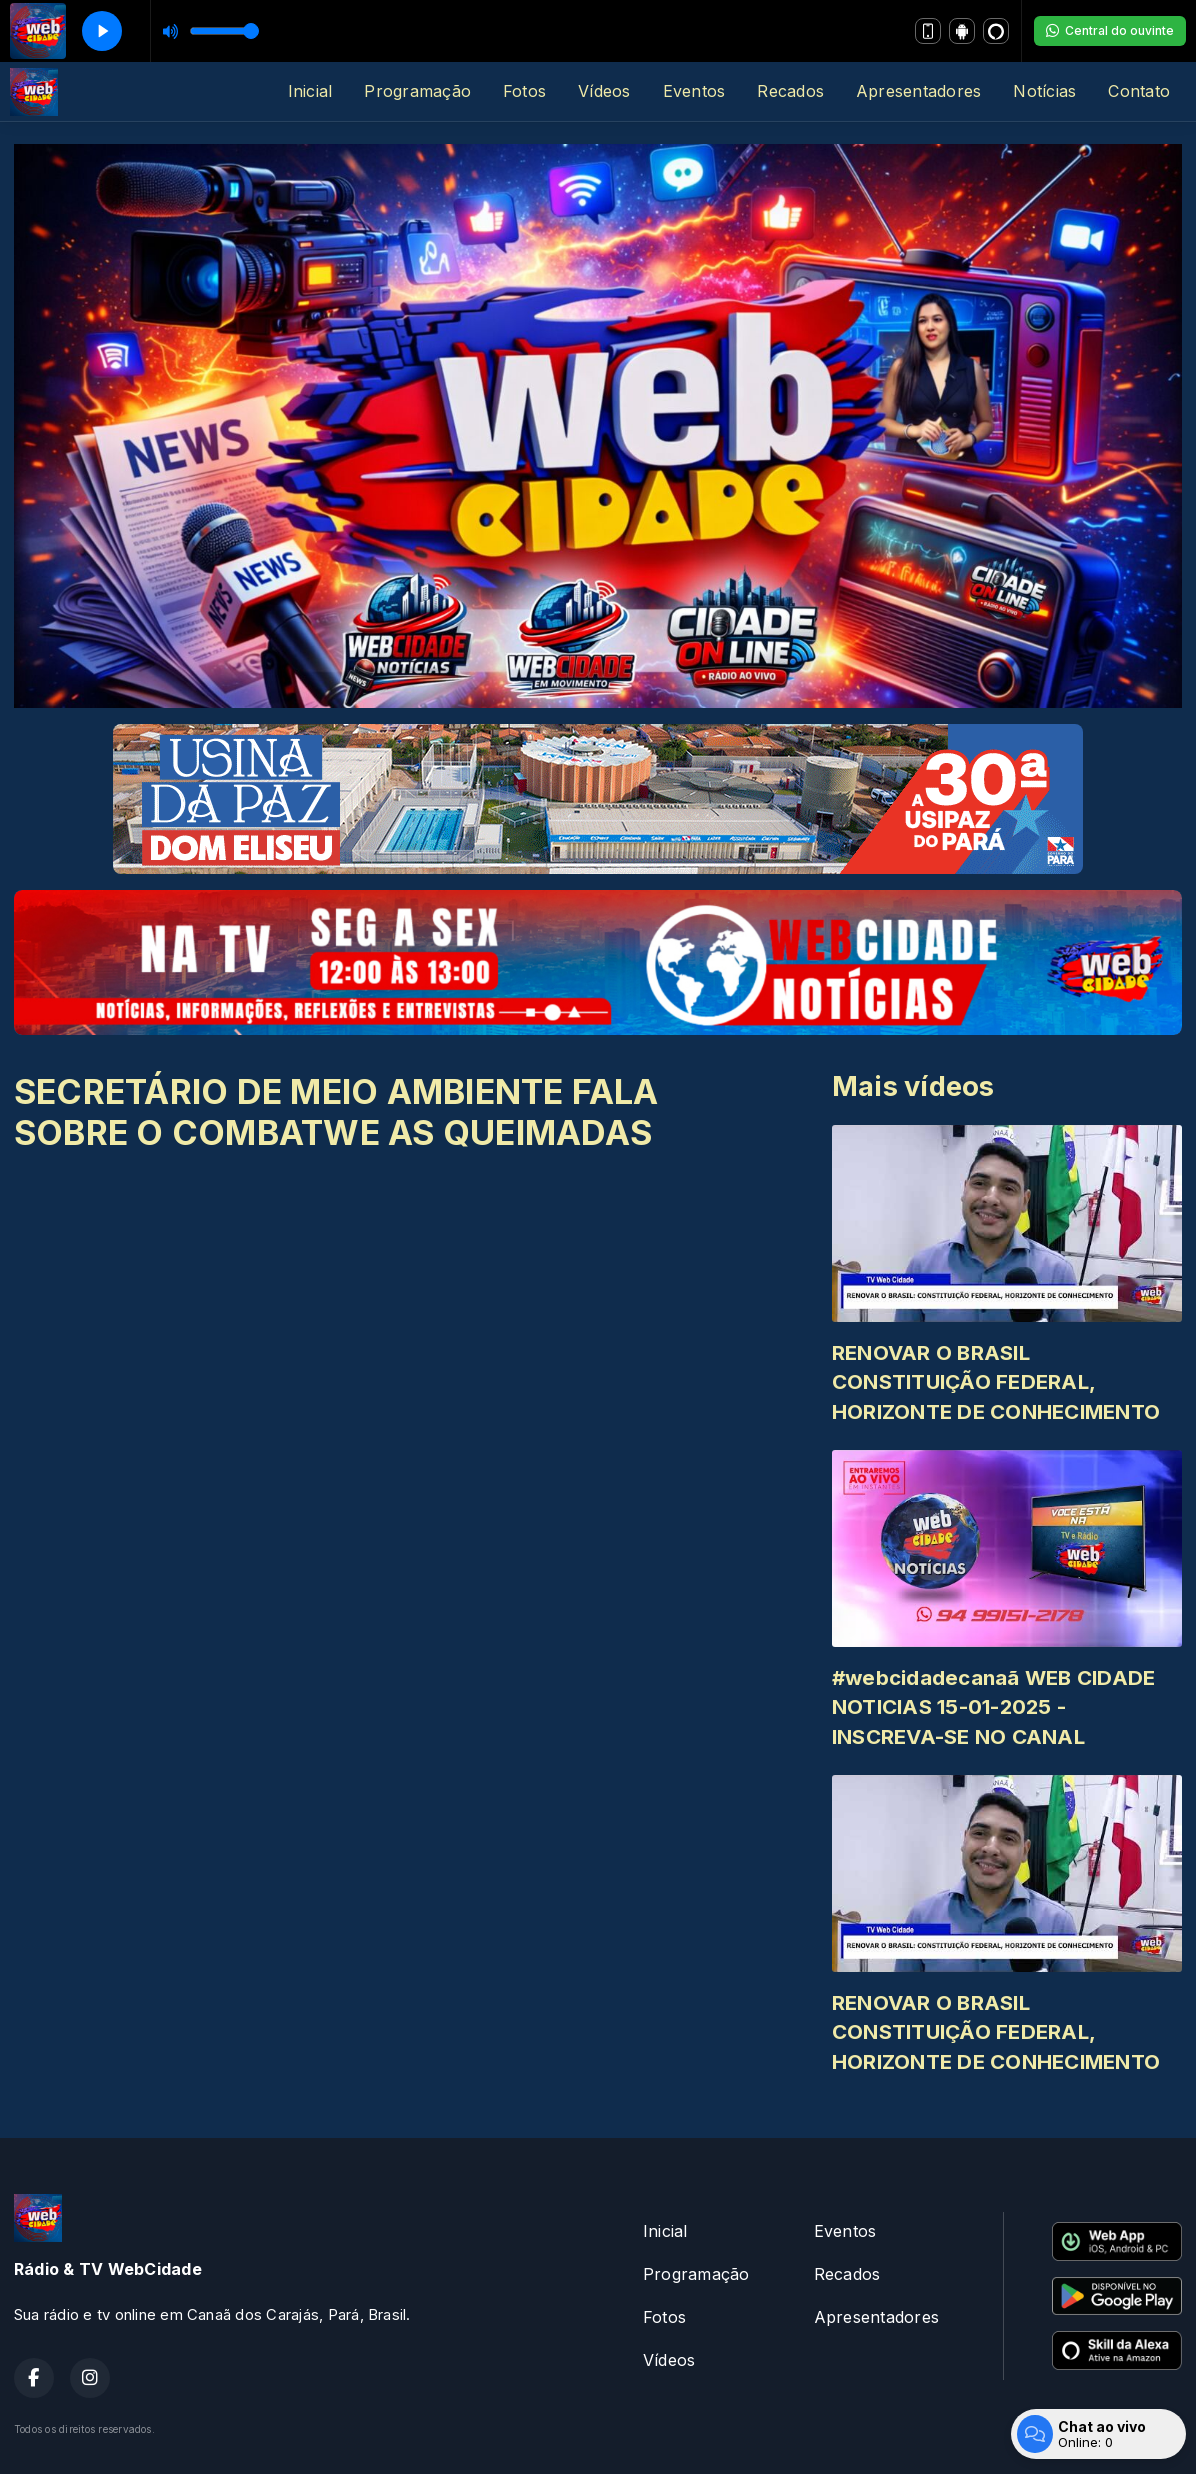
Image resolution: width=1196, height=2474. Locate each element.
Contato (1139, 91)
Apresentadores (918, 91)
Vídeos (604, 91)
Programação (417, 91)
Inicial (310, 91)
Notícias (1044, 91)
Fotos (524, 91)
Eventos (694, 91)
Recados (790, 91)
